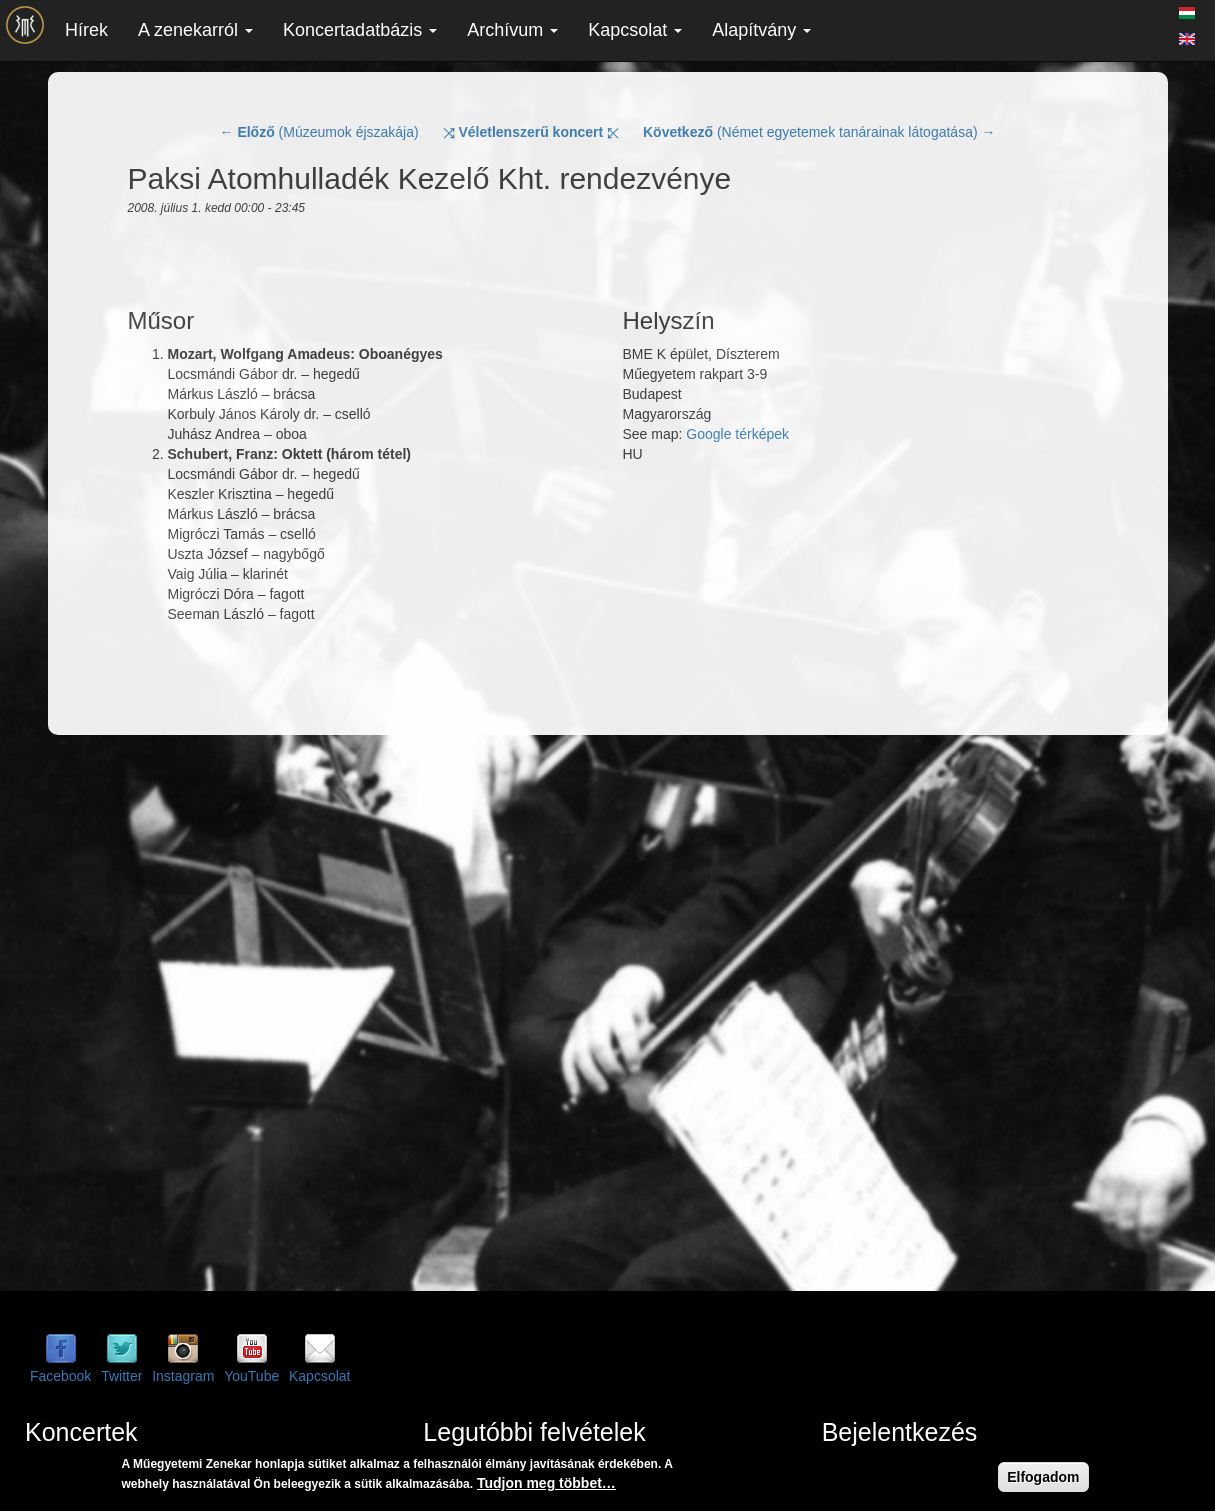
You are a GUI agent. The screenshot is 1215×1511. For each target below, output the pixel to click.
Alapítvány (761, 30)
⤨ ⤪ (531, 132)
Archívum (512, 30)
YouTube (251, 1376)
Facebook (60, 1376)
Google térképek (737, 434)
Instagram (183, 1376)
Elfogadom (1043, 1477)
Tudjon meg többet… (546, 1483)
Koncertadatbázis (360, 30)
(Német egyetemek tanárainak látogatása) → (819, 132)
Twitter (121, 1376)
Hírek (86, 30)
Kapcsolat (635, 30)
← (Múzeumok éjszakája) (319, 132)
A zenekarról (195, 30)
